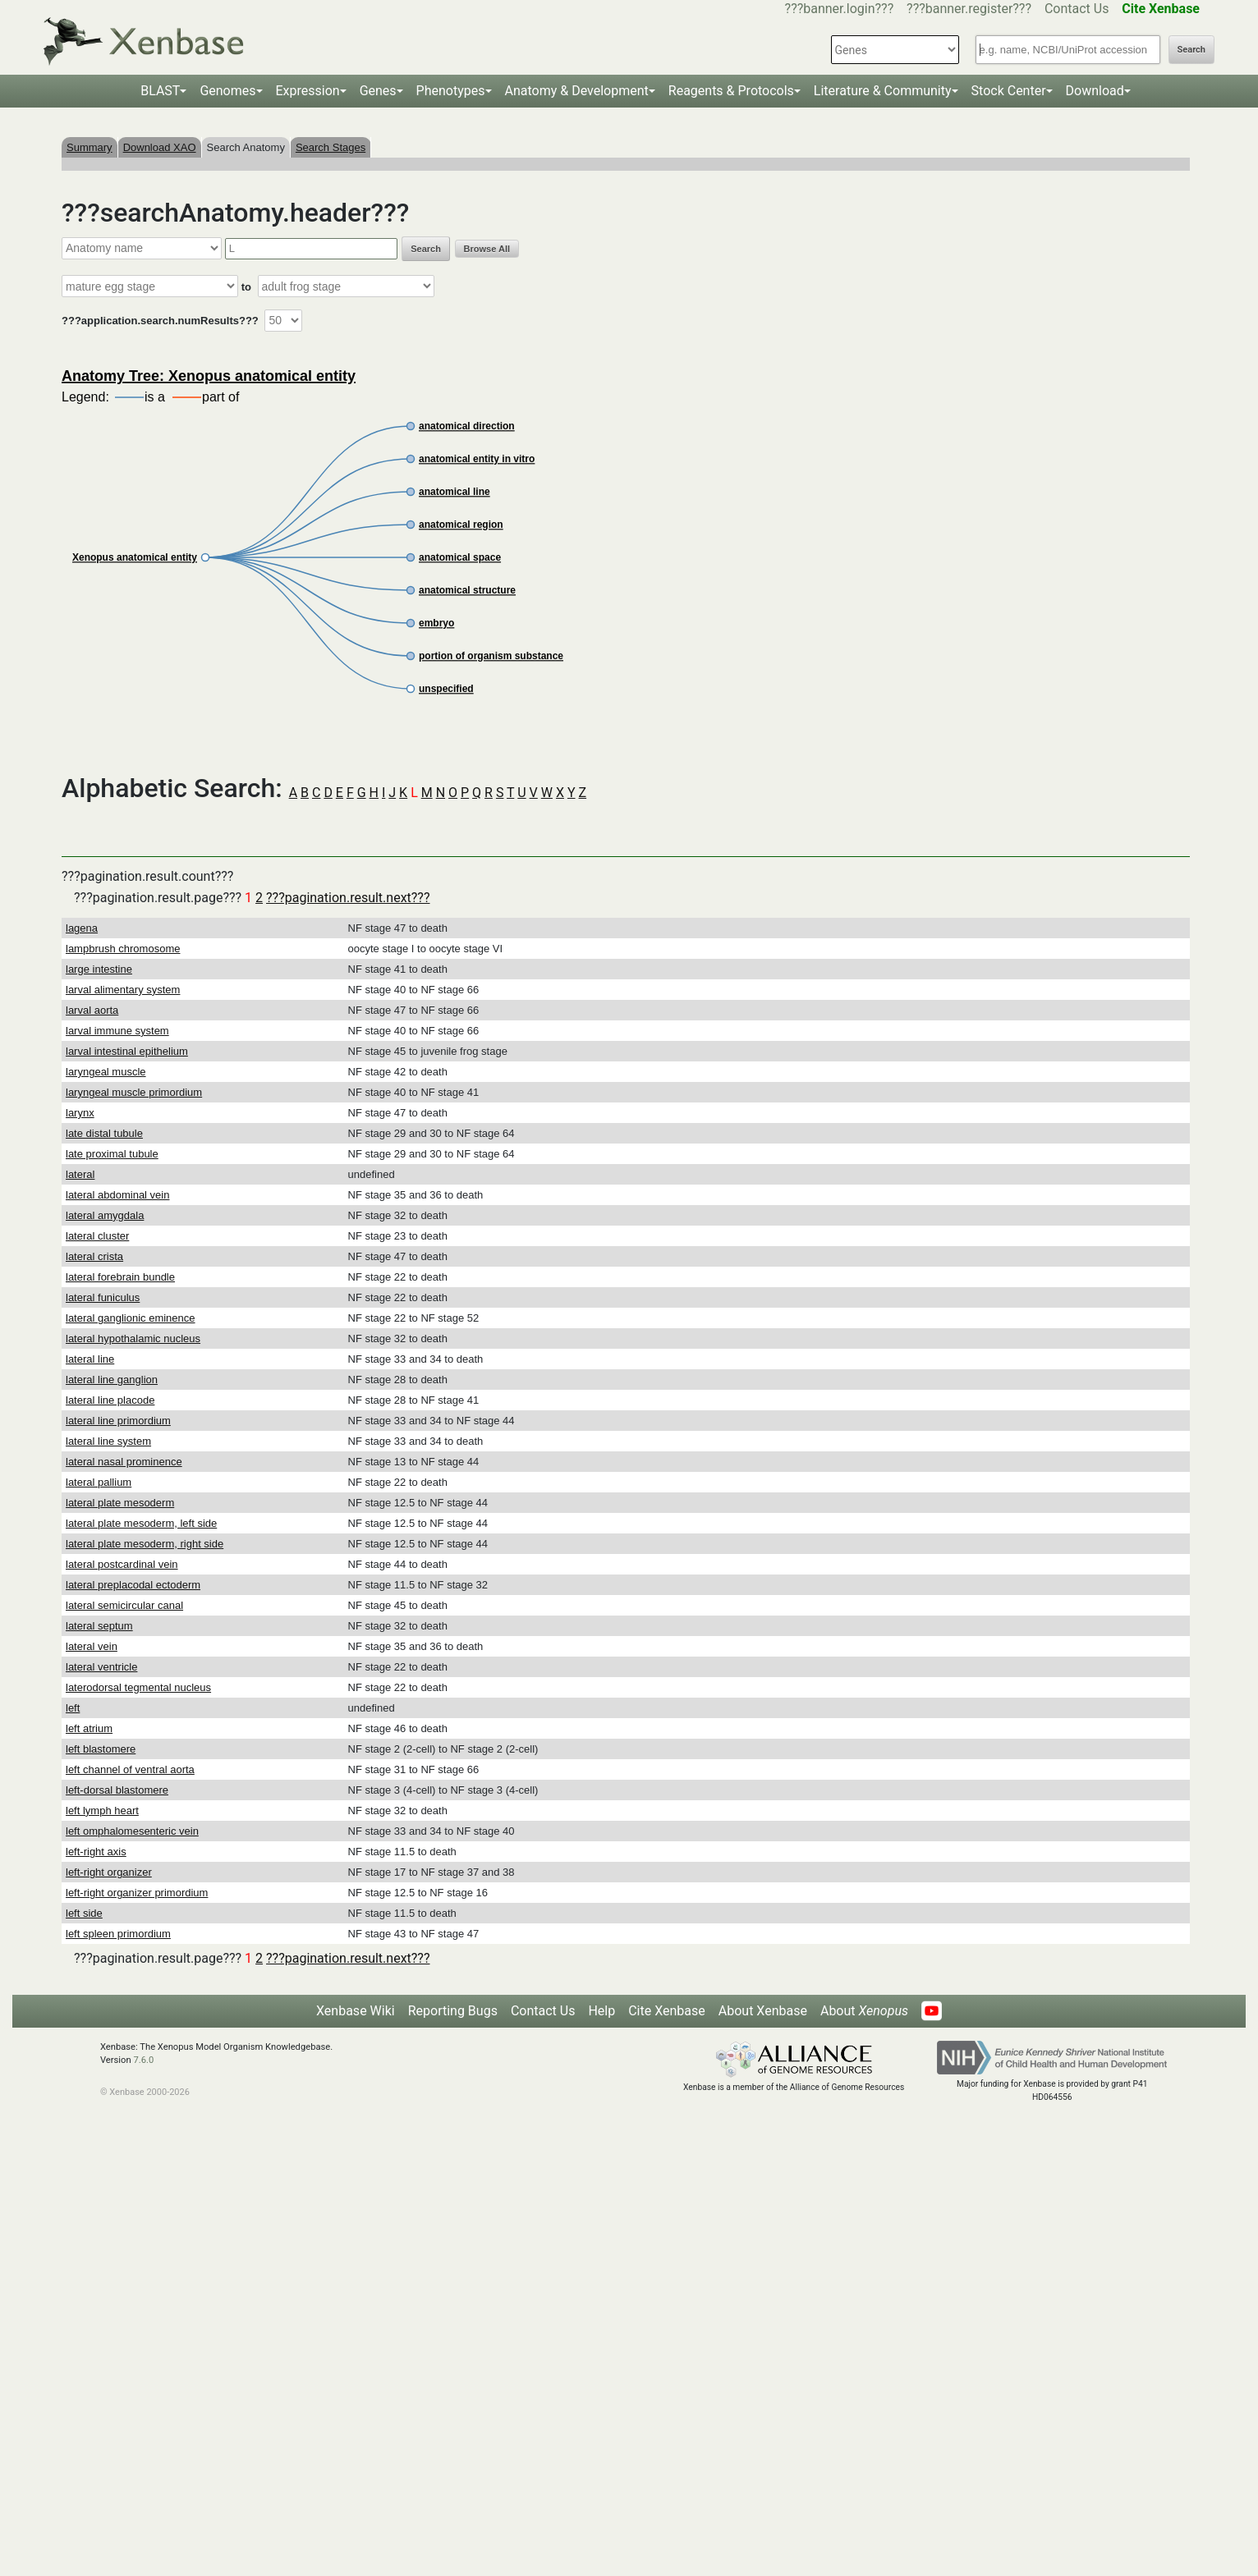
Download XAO (159, 147)
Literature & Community (883, 91)
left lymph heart (102, 1810)
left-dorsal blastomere (117, 1790)
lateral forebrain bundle (120, 1277)
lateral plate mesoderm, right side (144, 1544)
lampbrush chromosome (123, 948)
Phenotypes (450, 91)
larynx (80, 1113)
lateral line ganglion (112, 1379)
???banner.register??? (969, 8)
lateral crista (94, 1256)
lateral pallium (98, 1482)
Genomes (227, 91)
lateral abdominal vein (117, 1195)
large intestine (99, 969)
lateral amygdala (105, 1215)
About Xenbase (763, 2011)
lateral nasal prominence (124, 1461)
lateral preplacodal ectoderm (133, 1585)
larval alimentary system (123, 989)
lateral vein (91, 1646)
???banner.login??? (839, 8)
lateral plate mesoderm (120, 1503)
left (73, 1708)
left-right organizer (109, 1872)
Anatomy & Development (577, 91)
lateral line (90, 1359)
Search (1191, 49)
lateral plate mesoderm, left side (141, 1523)
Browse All (487, 249)
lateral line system (108, 1441)
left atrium (89, 1728)
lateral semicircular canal (124, 1605)
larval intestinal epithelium (127, 1051)
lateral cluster (97, 1236)
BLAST (160, 91)
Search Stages (330, 147)
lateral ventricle (101, 1667)
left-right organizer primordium (137, 1892)
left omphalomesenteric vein (132, 1831)
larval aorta (92, 1010)
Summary (89, 147)
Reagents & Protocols (731, 91)
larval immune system (117, 1030)
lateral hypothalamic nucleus (133, 1338)
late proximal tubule (112, 1154)
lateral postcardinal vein (122, 1564)
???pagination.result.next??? (347, 897)
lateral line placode (110, 1400)
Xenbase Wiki (355, 2011)
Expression (308, 91)
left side (84, 1913)
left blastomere (100, 1749)
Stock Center (1008, 91)
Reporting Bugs (453, 2011)
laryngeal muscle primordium (134, 1092)
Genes (378, 91)
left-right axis (96, 1851)
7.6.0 (143, 2060)
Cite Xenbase (666, 2011)
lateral (80, 1174)
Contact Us (1077, 8)
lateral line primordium (118, 1420)
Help (601, 2011)
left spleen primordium (118, 1933)
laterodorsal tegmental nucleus (138, 1687)
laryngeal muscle (106, 1072)
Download (1095, 91)
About (864, 2011)
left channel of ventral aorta (130, 1769)
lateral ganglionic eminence (130, 1318)
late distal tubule (104, 1133)
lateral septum (99, 1626)
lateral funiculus (103, 1297)
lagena (82, 928)
